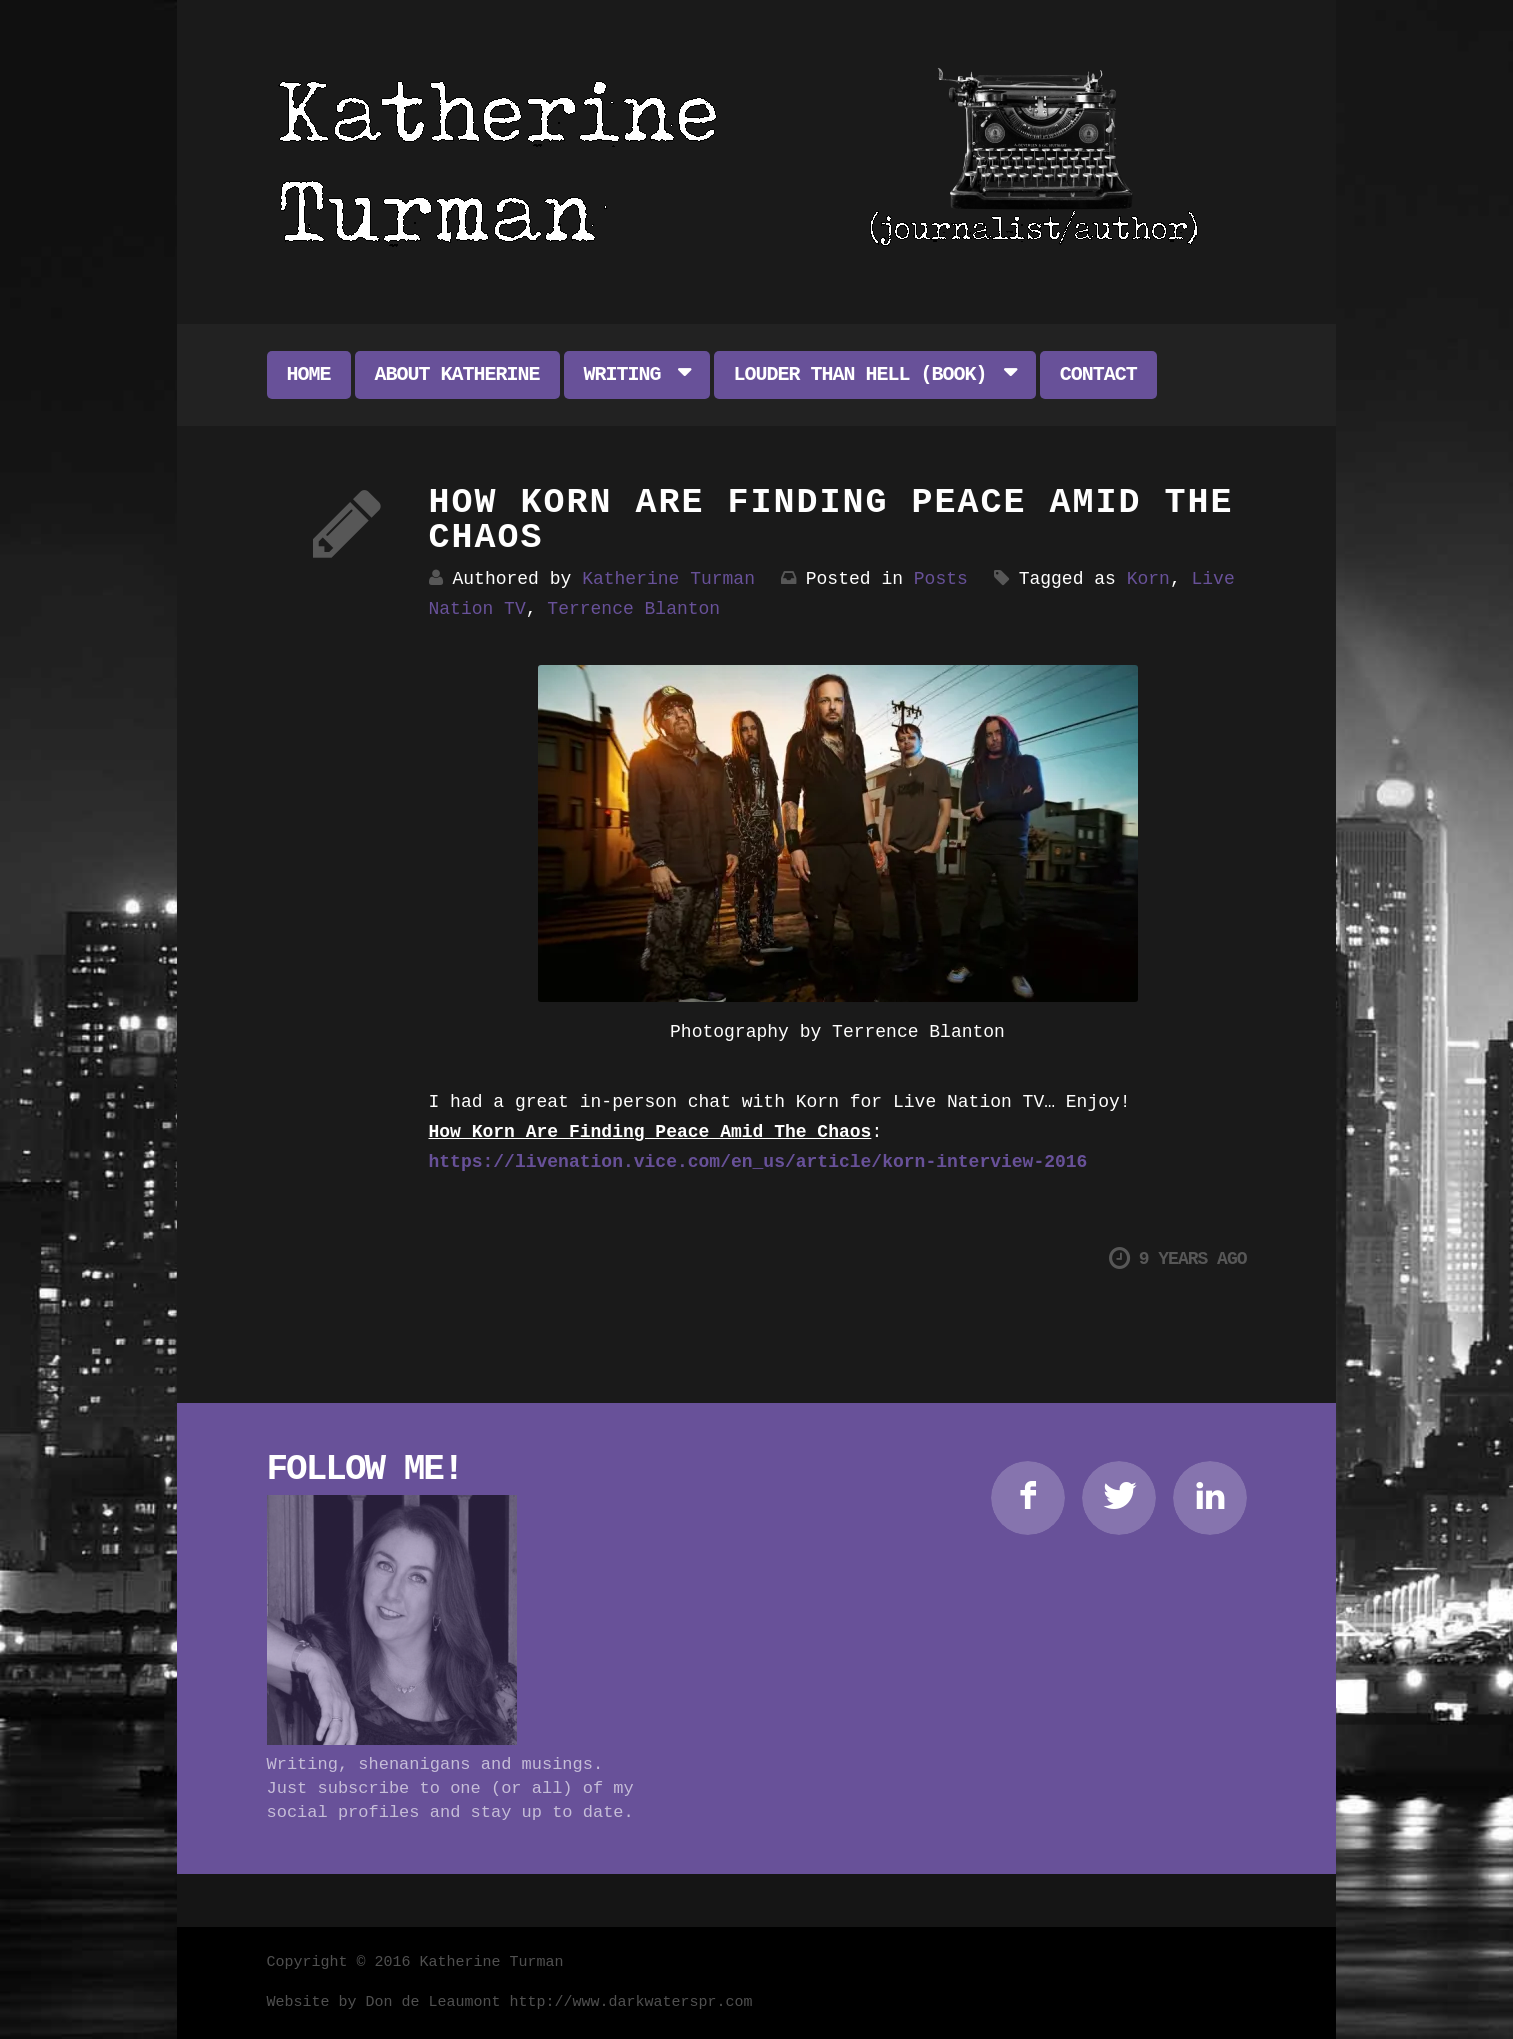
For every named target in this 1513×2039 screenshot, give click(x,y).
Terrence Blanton (633, 609)
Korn (1148, 579)
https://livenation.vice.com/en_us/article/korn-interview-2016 (758, 1162)
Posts (941, 579)
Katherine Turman (668, 579)
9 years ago (1178, 1258)
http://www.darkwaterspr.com (631, 2002)
